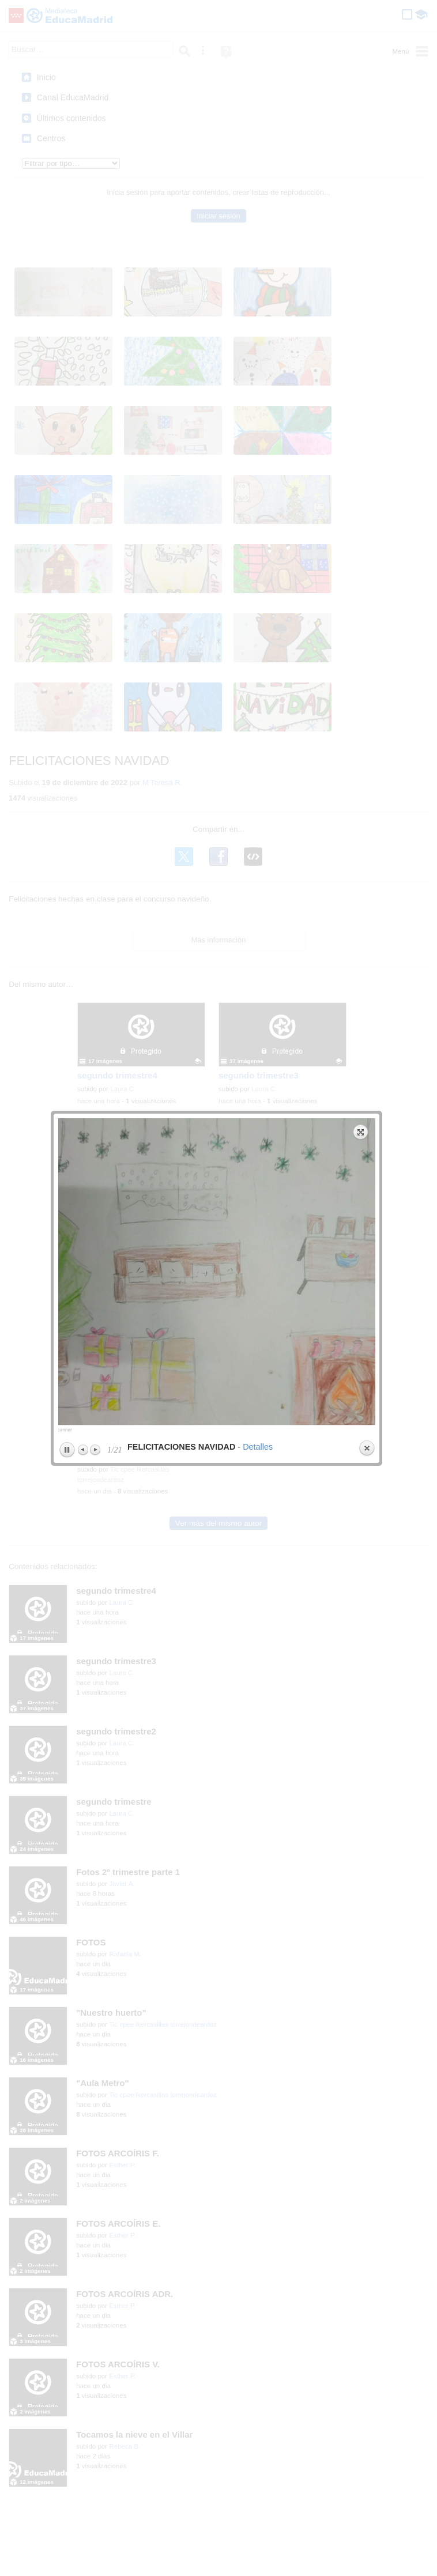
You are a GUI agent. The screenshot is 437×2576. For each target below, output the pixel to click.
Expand (361, 51)
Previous (83, 369)
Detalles (258, 366)
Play (67, 369)
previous (136, 195)
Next (95, 369)
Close (366, 367)
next (297, 195)
